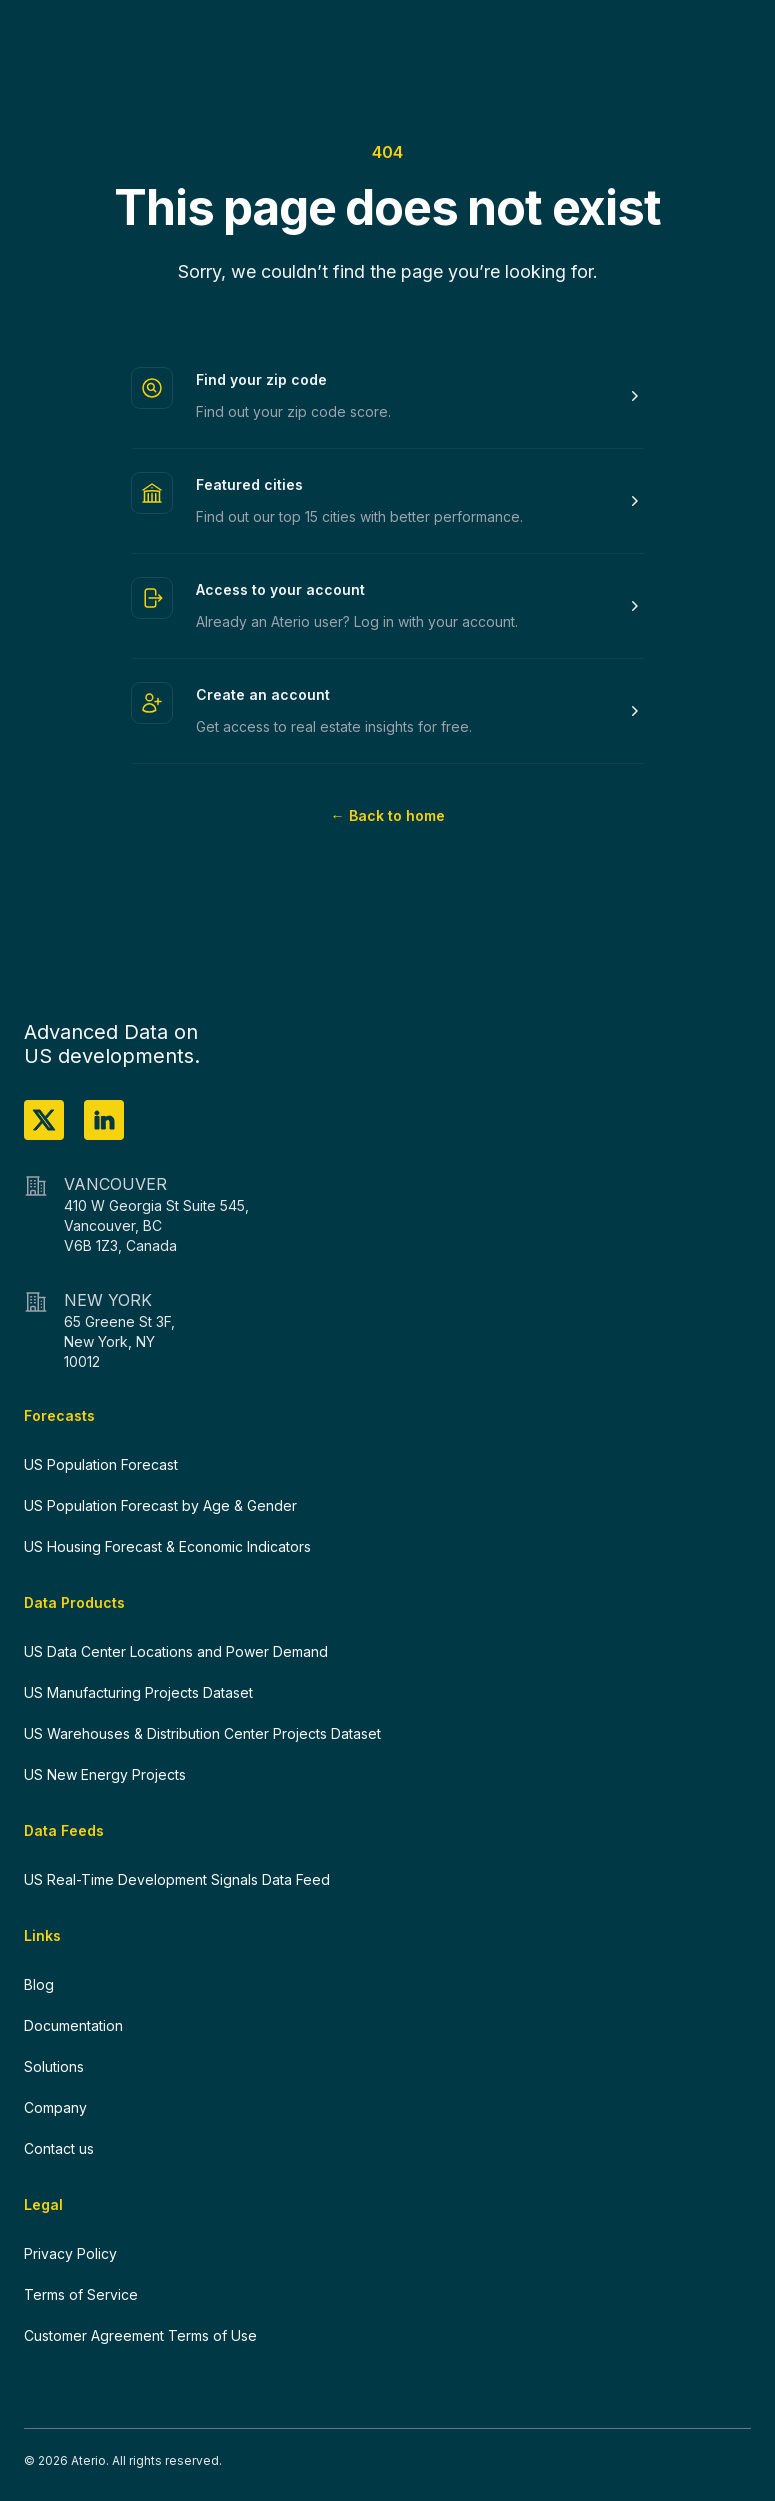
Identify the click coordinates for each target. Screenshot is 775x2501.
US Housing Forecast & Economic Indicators (167, 1546)
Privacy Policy (70, 2253)
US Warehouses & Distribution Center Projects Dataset (202, 1733)
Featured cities (249, 484)
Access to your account (280, 589)
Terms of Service (81, 2294)
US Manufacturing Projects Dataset (138, 1692)
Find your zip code (261, 379)
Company (55, 2107)
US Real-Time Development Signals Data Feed (177, 1879)
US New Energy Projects (105, 1774)
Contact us (59, 2148)
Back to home (388, 815)
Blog (39, 1984)
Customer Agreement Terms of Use (140, 2335)
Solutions (54, 2066)
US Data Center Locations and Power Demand (176, 1651)
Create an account (263, 694)
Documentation (73, 2025)
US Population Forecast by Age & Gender (160, 1505)
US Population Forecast (101, 1464)
